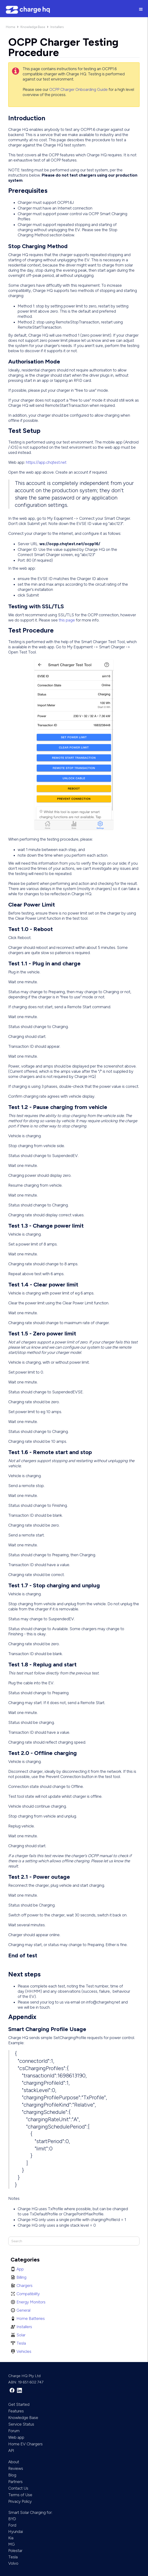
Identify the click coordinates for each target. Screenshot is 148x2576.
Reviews (15, 2468)
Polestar (15, 2550)
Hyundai (15, 2531)
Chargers (24, 2285)
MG (11, 2544)
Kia (10, 2538)
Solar (20, 2335)
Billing (21, 2277)
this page (67, 620)
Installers (57, 27)
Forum (14, 2430)
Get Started (18, 2404)
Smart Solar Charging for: (30, 2512)
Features (16, 2411)
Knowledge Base (33, 27)
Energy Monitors (30, 2302)
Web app (16, 2437)
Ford (12, 2525)
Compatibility (28, 2293)
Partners (15, 2481)
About (13, 2461)
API (11, 2450)
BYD (12, 2518)
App (20, 2269)
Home (10, 27)
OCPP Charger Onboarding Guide (78, 89)
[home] (67, 9)
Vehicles (23, 2351)
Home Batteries (30, 2318)
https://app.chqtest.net (46, 462)
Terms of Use (20, 2494)
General (23, 2310)
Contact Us (18, 2488)
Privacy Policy (20, 2501)
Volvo (13, 2563)
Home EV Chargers (25, 2444)
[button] (141, 9)
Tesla (21, 2343)
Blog (12, 2475)
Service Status (21, 2424)
